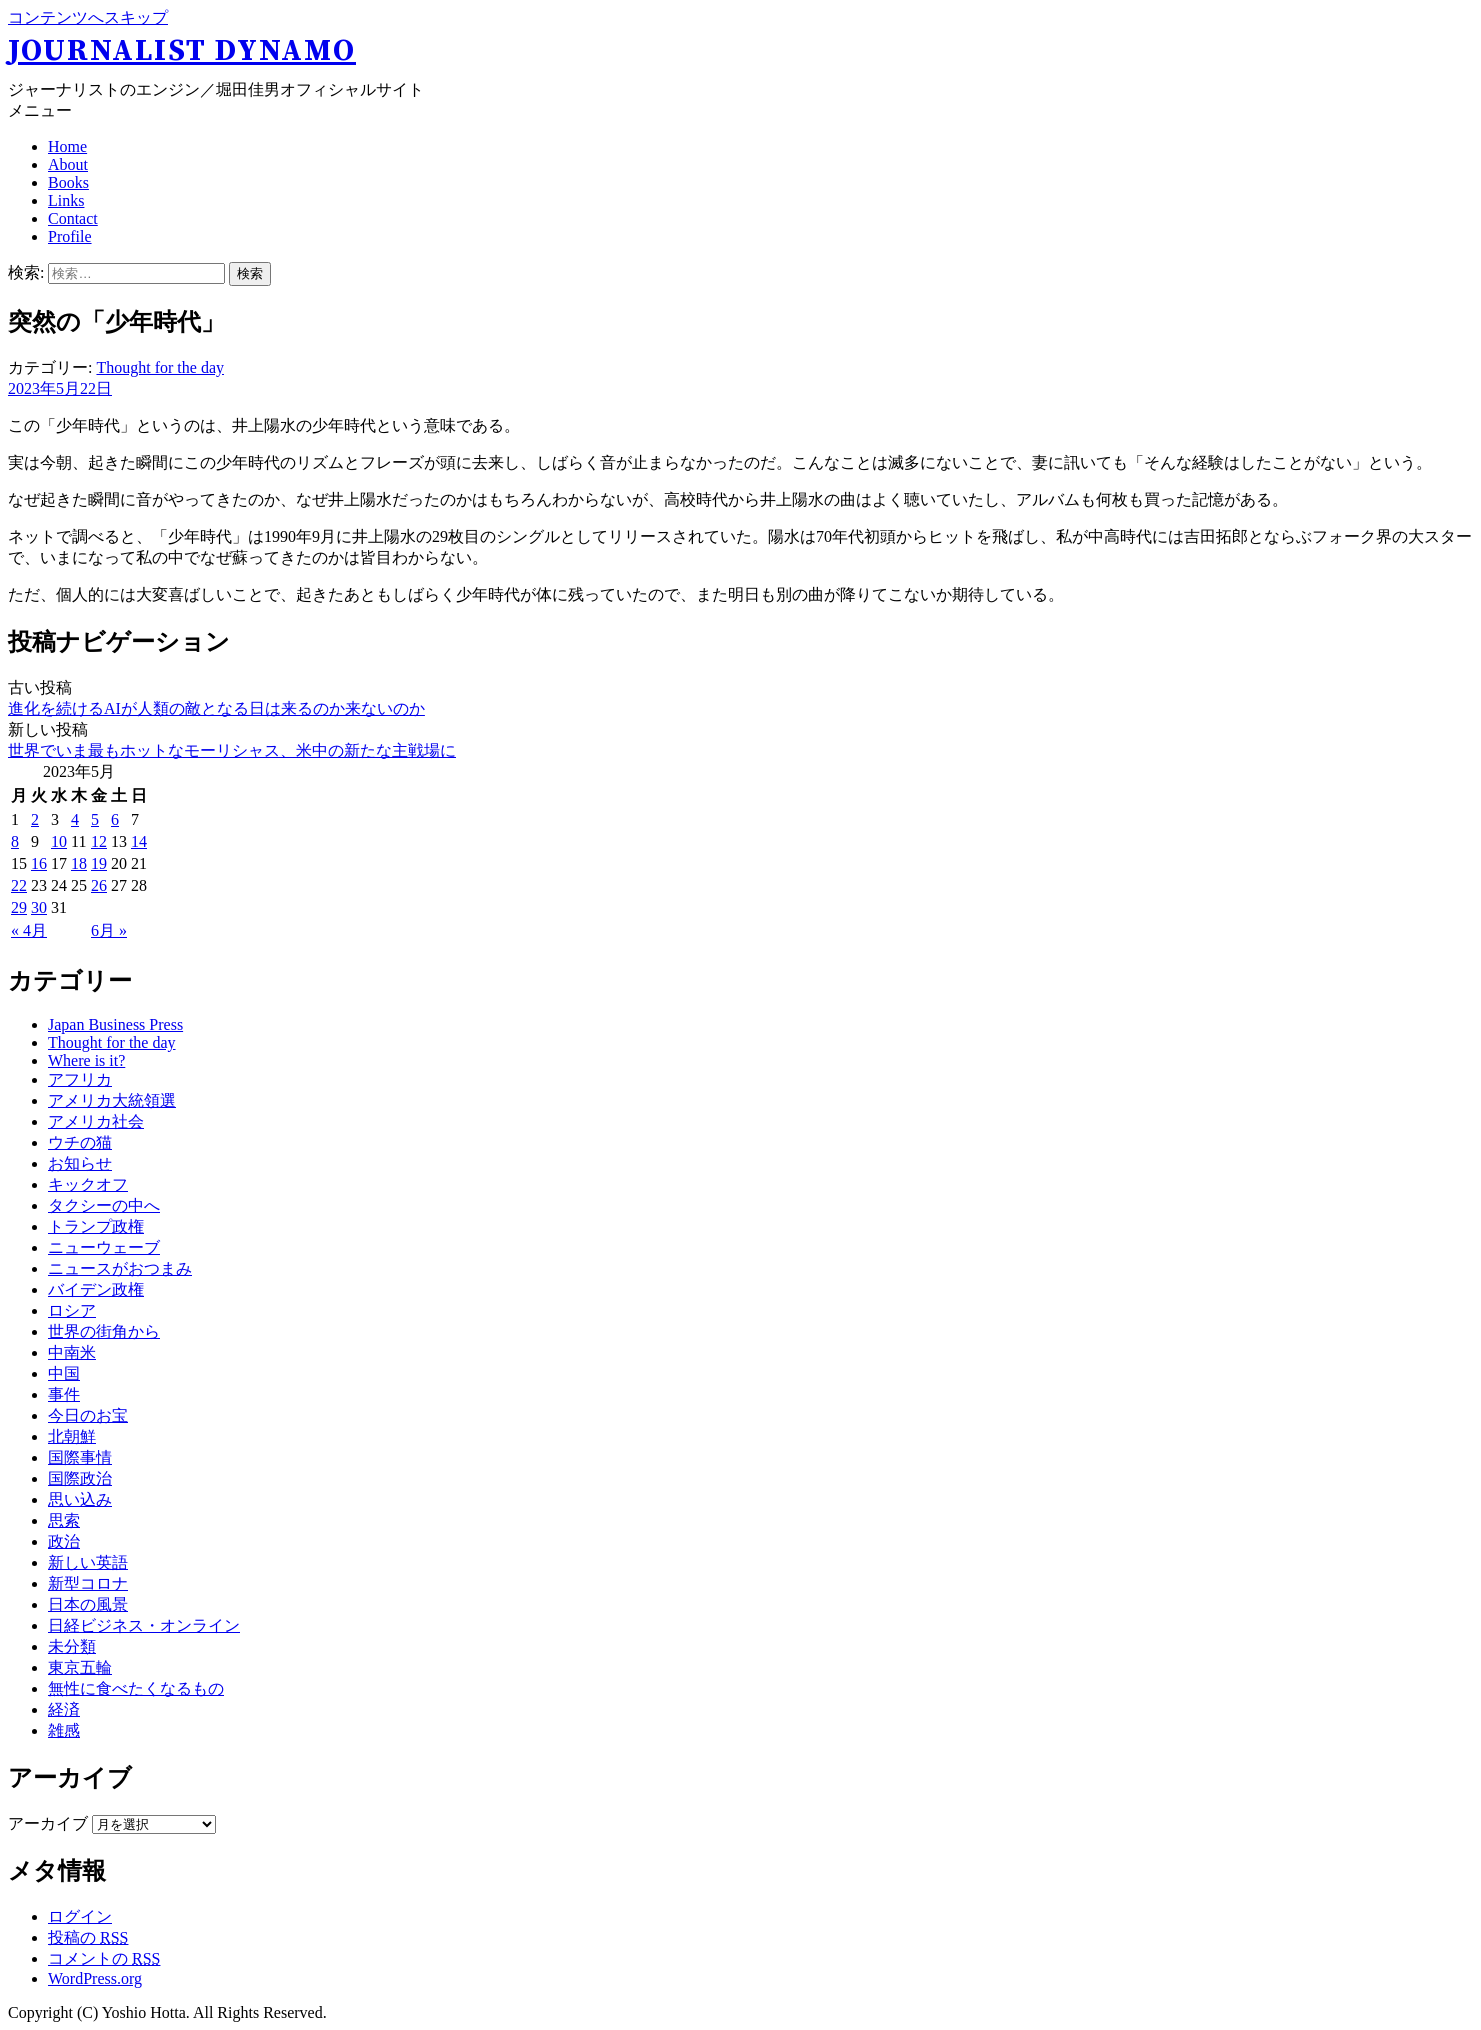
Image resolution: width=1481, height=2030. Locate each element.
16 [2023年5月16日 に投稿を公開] (39, 863)
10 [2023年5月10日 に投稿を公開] (59, 841)
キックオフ (88, 1184)
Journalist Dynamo (182, 51)
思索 (64, 1520)
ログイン (80, 1916)
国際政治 (80, 1478)
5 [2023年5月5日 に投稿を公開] (95, 819)
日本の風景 (88, 1604)
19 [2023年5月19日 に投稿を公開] (99, 863)
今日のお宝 (88, 1415)
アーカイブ (48, 1823)
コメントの (104, 1958)
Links (66, 200)
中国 (64, 1373)
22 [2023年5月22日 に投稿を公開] (19, 885)
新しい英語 (88, 1562)
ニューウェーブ (104, 1247)
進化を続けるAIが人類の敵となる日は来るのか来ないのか (216, 708)
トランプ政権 (96, 1226)
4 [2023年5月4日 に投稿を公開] (75, 819)
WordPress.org (95, 1978)
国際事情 (80, 1457)
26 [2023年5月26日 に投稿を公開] (99, 885)
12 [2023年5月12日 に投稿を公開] (99, 841)
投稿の (88, 1937)
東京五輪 (80, 1667)
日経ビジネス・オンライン (144, 1625)
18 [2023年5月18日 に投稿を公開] (79, 863)
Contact (73, 218)
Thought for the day (160, 367)
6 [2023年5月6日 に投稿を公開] (115, 819)
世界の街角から (104, 1331)
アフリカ (80, 1079)
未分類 (72, 1646)
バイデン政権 (96, 1289)
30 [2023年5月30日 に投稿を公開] (39, 907)
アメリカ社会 (96, 1121)
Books (68, 182)
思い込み (80, 1499)
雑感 (64, 1730)
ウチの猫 (80, 1142)
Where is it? (86, 1060)
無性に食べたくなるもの (136, 1688)
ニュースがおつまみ (120, 1268)
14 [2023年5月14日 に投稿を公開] (139, 841)
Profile (70, 236)
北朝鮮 (72, 1436)
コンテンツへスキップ (88, 17)
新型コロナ (88, 1583)
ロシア (72, 1310)
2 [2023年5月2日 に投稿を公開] (35, 819)
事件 (64, 1394)
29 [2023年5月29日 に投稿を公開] (19, 907)
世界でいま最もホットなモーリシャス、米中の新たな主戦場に (232, 750)
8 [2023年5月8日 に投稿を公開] (15, 841)
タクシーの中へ (104, 1205)
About (68, 164)
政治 (64, 1541)
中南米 (72, 1352)
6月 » (109, 930)
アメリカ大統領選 (112, 1100)
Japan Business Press (115, 1024)
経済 (64, 1709)
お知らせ (80, 1163)
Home (67, 146)
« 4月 (29, 930)
